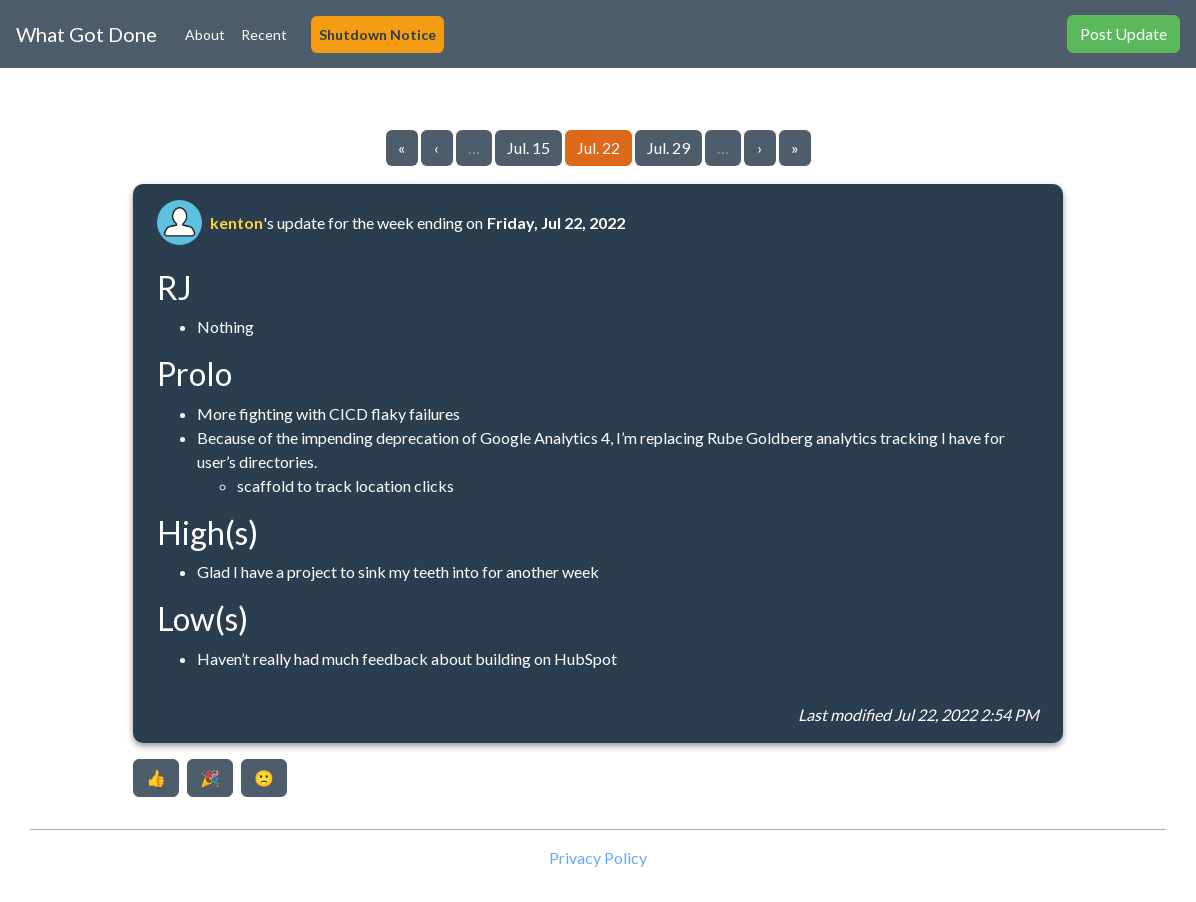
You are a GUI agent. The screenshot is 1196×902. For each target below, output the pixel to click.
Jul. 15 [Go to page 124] (528, 147)
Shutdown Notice (377, 34)
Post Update (1123, 33)
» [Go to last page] (795, 147)
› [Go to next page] (759, 147)
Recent (264, 34)
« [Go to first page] (401, 147)
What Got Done (86, 34)
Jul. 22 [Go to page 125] (598, 147)
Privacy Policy (598, 857)
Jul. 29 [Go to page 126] (668, 147)
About (205, 34)
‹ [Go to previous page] (436, 147)
